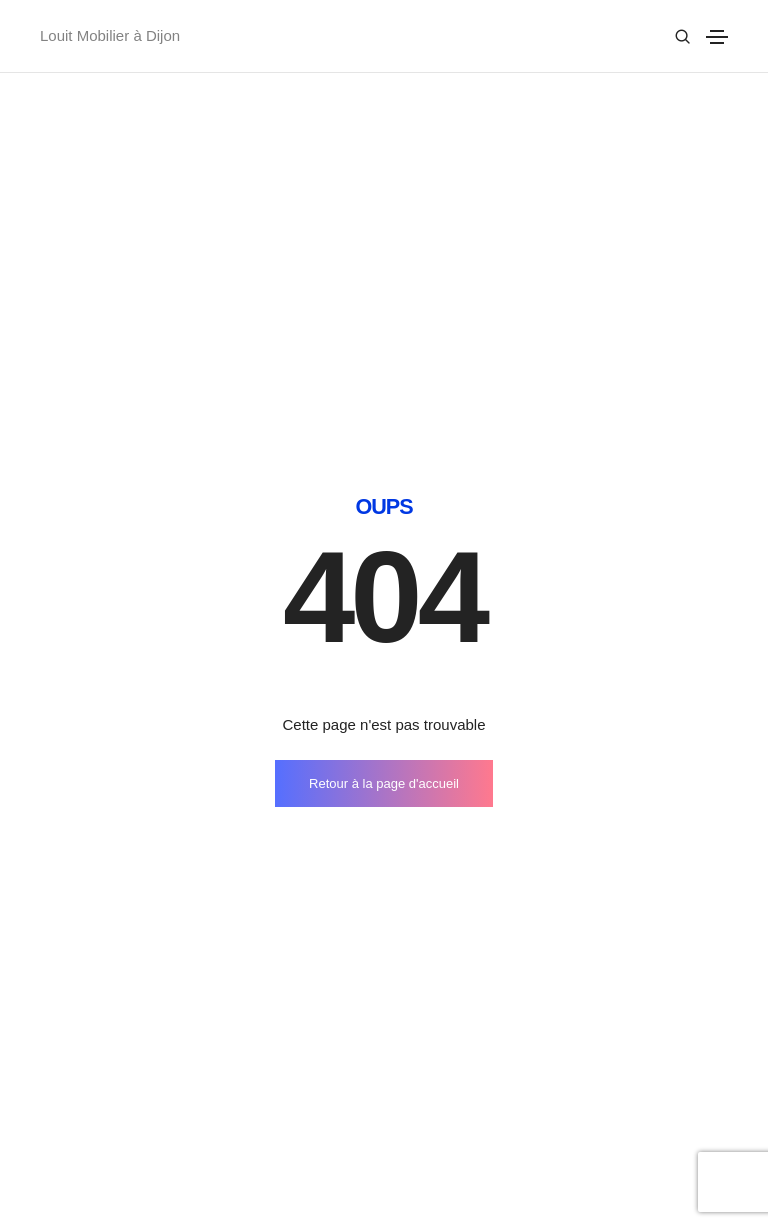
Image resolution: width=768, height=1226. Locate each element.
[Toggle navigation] (717, 37)
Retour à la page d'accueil (384, 530)
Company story (449, 1123)
